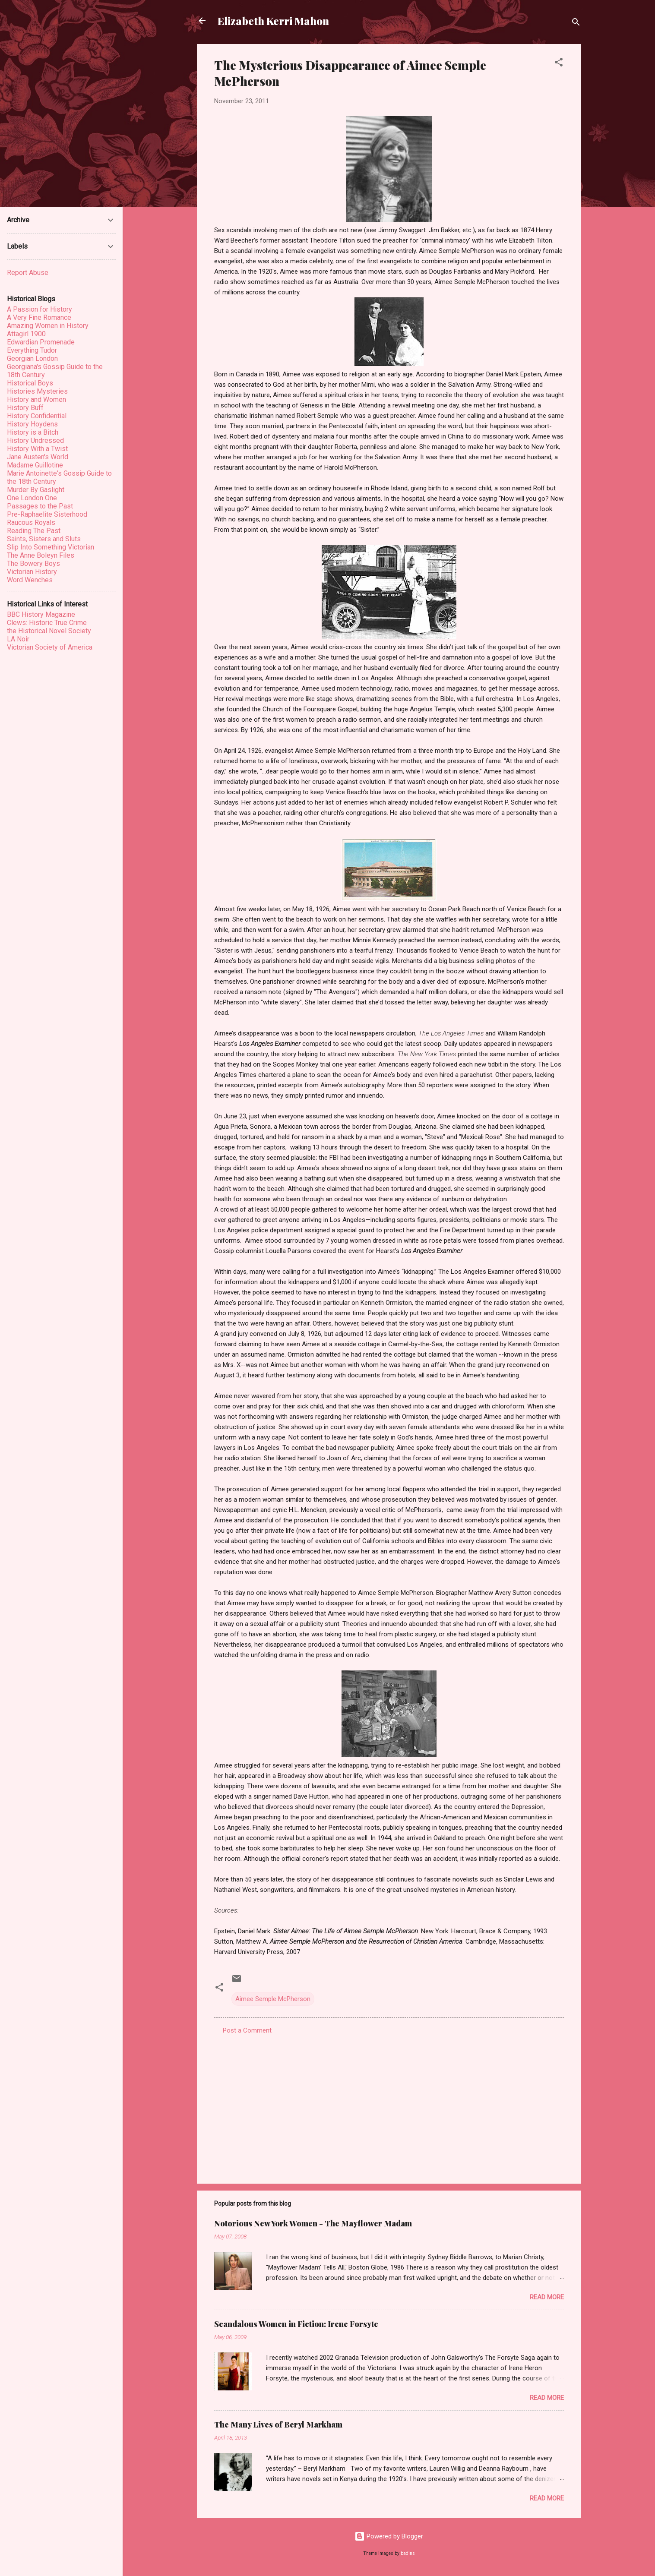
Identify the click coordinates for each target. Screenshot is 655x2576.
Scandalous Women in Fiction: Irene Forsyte (296, 2324)
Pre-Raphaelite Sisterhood (47, 514)
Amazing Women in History (48, 326)
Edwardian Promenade (41, 342)
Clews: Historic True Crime (47, 623)
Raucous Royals (31, 522)
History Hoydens (32, 424)
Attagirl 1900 (26, 334)
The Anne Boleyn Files (40, 555)
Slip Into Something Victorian (50, 547)
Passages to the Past (40, 506)
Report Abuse (27, 272)
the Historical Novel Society (49, 631)
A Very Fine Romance (39, 317)
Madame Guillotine (35, 465)
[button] (559, 63)
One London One (32, 498)
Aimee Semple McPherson (272, 1999)
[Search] (576, 23)
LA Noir (18, 639)
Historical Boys (30, 383)
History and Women (36, 399)
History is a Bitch (32, 432)
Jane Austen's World (37, 457)
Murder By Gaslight (35, 490)
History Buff (25, 408)
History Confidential (36, 416)
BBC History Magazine (41, 614)
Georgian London (32, 358)
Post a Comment (247, 2030)
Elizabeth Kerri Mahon (273, 21)
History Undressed (35, 440)
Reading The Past (33, 531)
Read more (547, 2297)
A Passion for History (39, 309)
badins (408, 2553)
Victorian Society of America (49, 647)
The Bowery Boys (33, 563)
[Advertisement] (389, 2103)
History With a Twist (37, 449)
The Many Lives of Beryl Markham (278, 2424)
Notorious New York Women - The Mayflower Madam (313, 2223)
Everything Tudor (32, 350)
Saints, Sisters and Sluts (44, 539)
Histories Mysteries (37, 391)
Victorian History (32, 572)
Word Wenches (30, 580)
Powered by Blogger (388, 2536)
